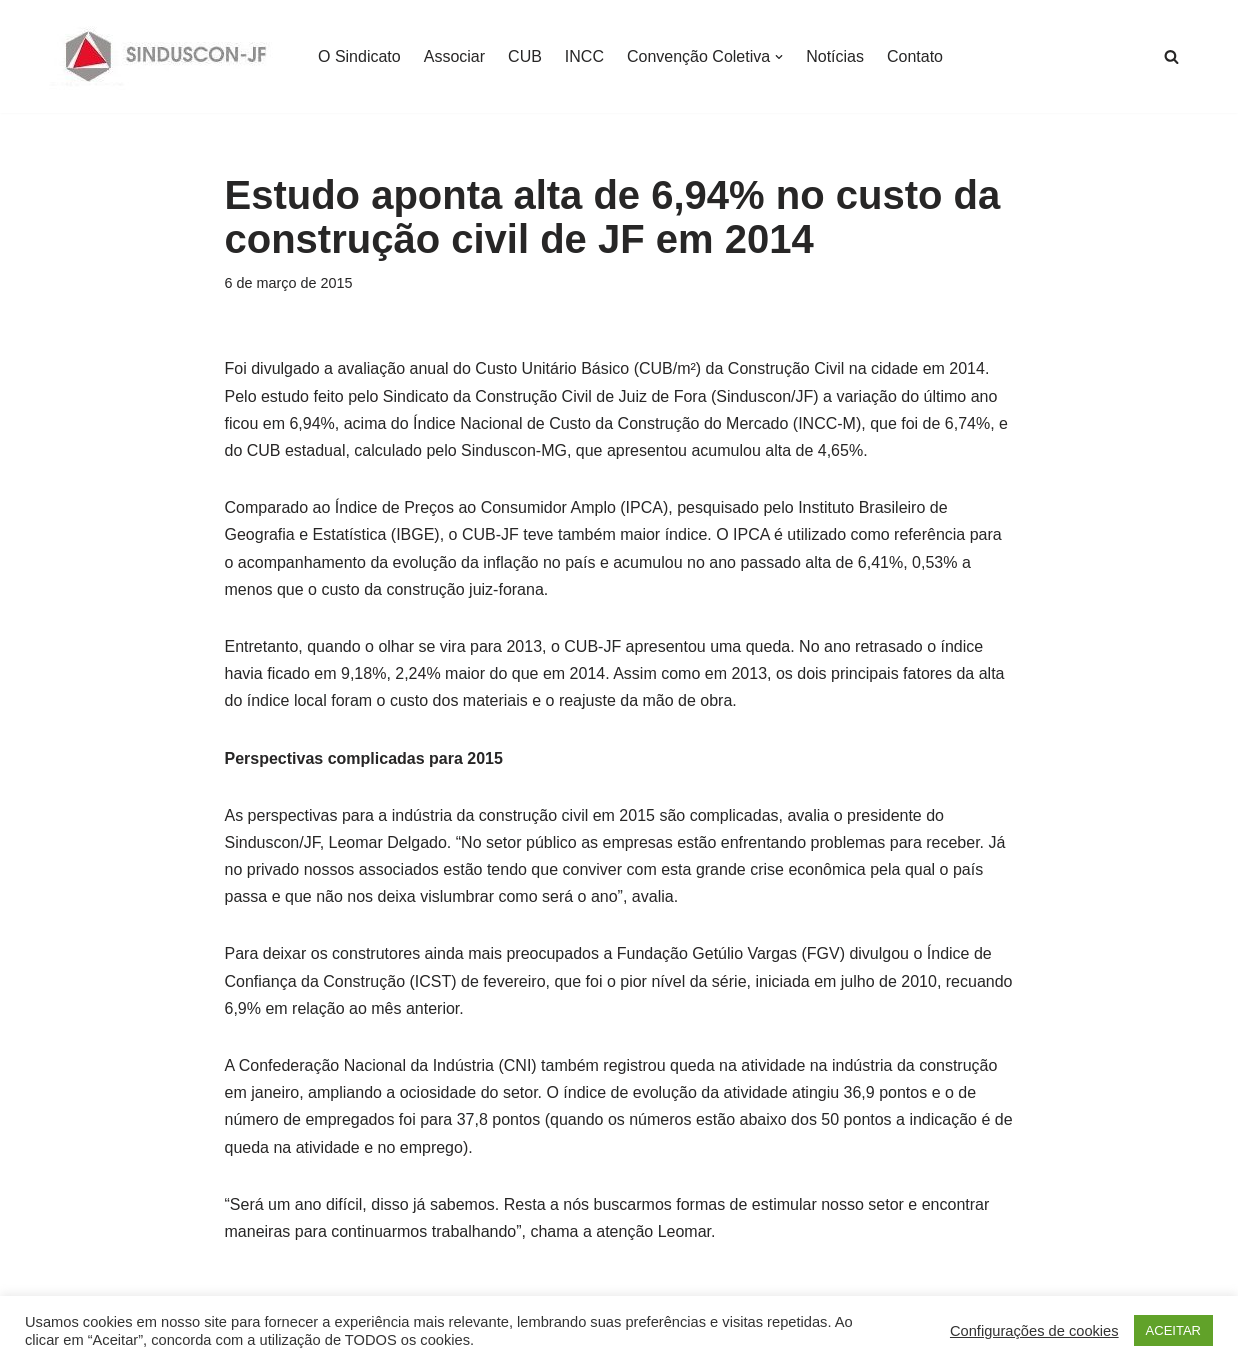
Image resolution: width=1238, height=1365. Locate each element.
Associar (454, 56)
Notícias (835, 56)
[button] (779, 57)
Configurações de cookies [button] (1034, 1331)
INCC (584, 56)
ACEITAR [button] (1173, 1330)
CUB (525, 56)
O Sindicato (359, 56)
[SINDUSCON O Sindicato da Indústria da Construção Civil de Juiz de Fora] (166, 56)
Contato (915, 56)
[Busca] (1171, 56)
